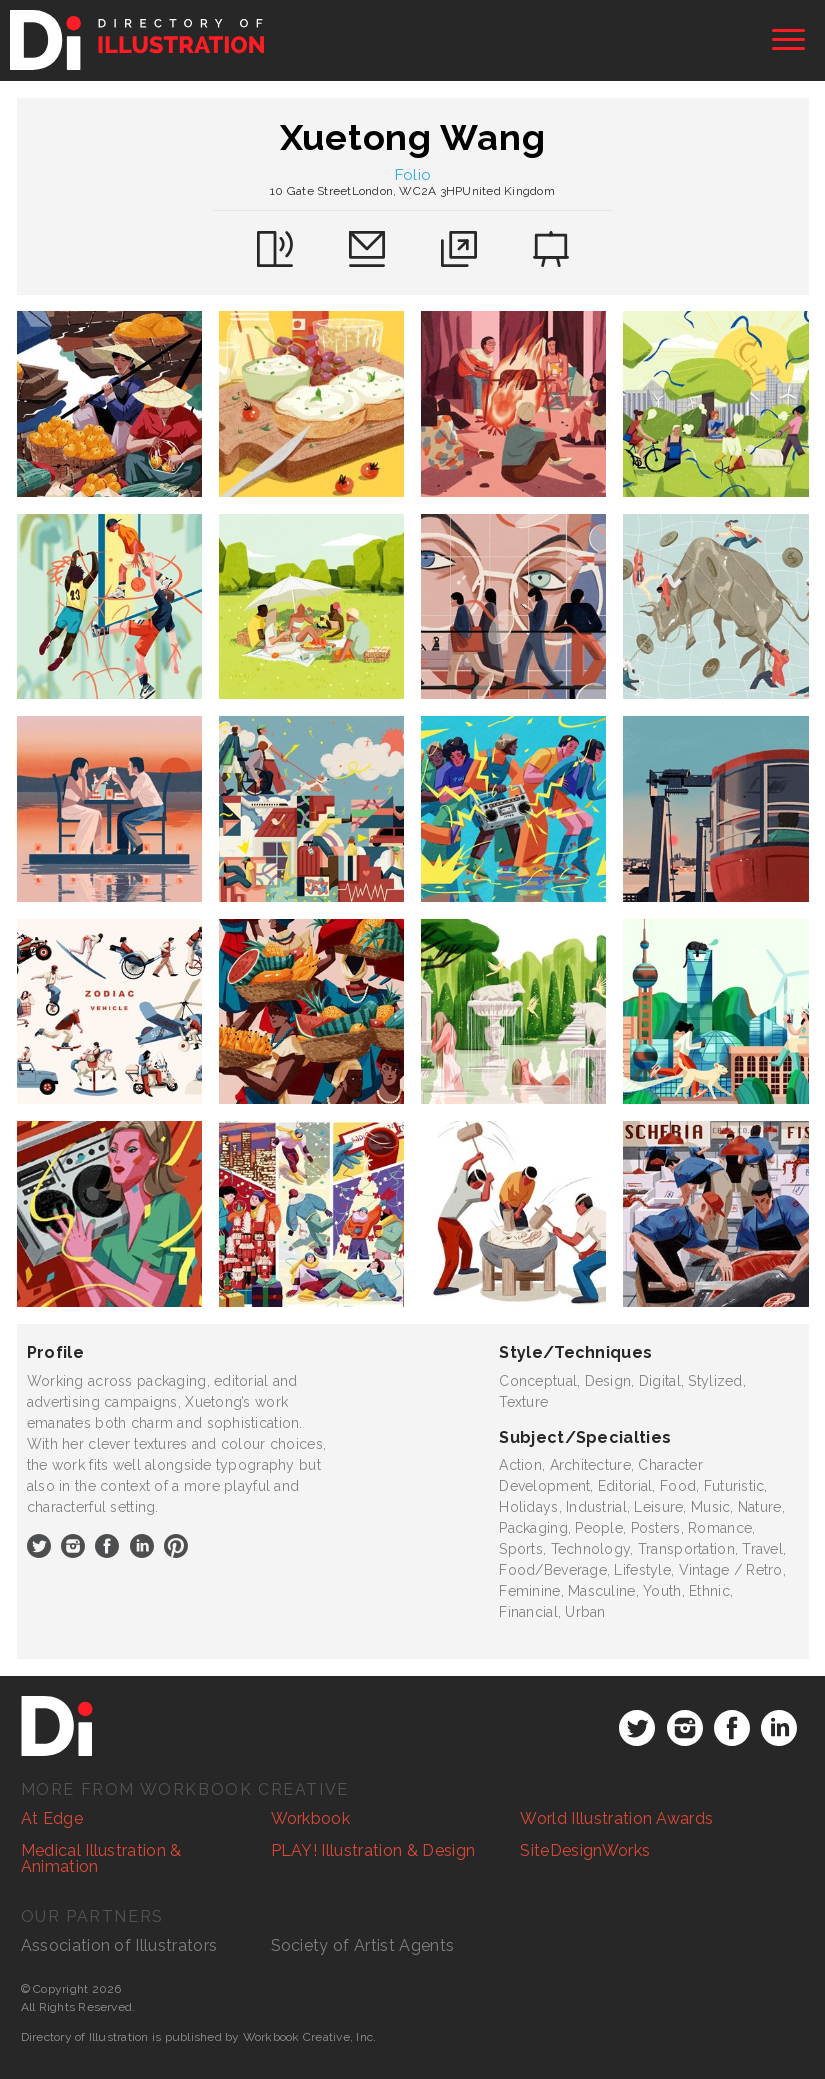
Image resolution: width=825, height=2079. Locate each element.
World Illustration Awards (616, 1818)
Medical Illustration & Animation (101, 1858)
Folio (413, 174)
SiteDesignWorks (585, 1850)
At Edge (52, 1818)
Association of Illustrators (119, 1945)
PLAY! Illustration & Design (373, 1850)
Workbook (311, 1818)
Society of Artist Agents (363, 1945)
